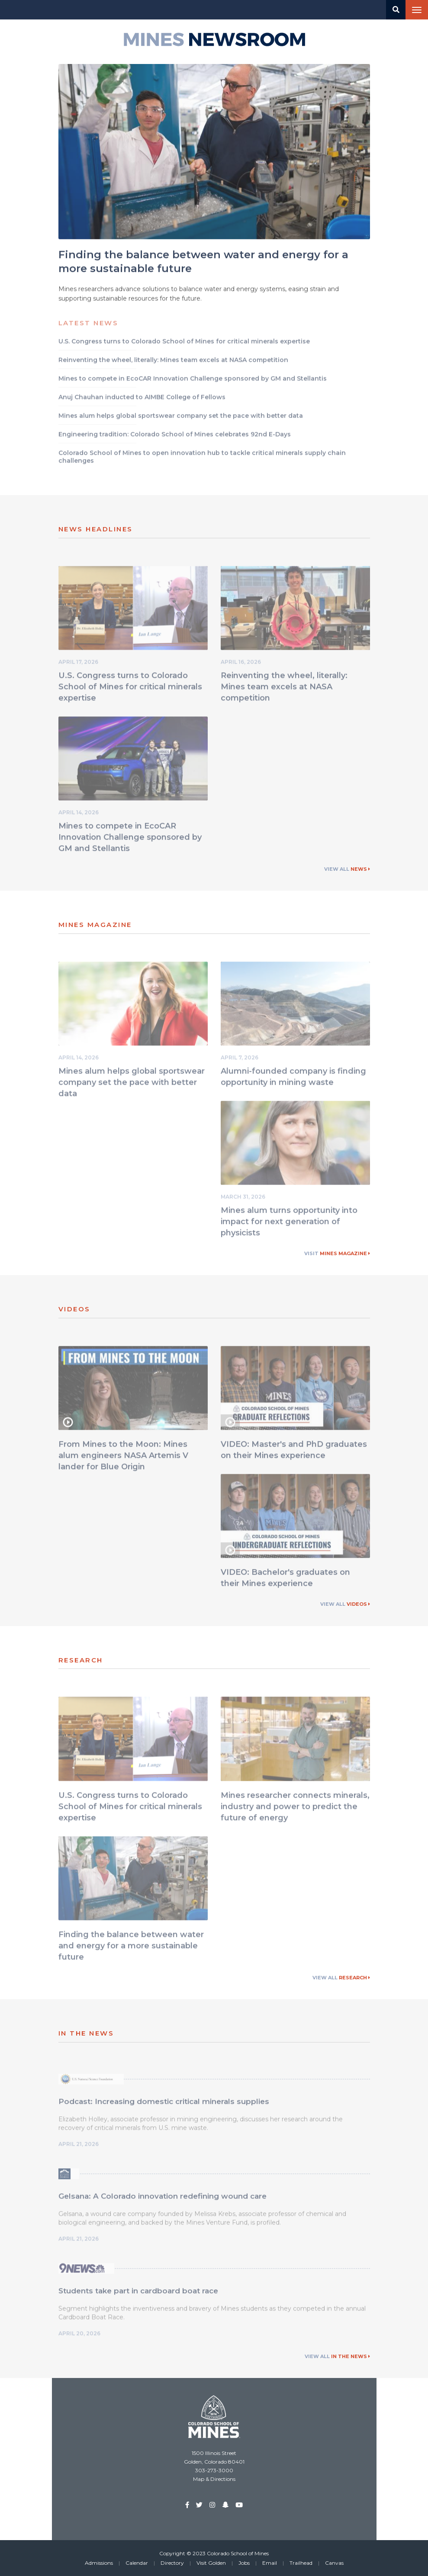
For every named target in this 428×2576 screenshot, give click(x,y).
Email (269, 2563)
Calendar (137, 2563)
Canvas (334, 2563)
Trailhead (301, 2563)
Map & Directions (214, 2479)
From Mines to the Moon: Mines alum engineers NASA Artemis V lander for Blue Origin (123, 1457)
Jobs (244, 2563)
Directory (172, 2563)
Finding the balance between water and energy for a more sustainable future (131, 1947)
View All (347, 869)
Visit (337, 1253)
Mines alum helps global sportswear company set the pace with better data (131, 1084)
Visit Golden (211, 2563)
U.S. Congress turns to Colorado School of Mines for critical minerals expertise (130, 688)
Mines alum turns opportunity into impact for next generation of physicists (289, 1224)
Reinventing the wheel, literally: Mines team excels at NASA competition (284, 688)
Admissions (99, 2563)
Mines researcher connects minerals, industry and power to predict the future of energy (295, 1808)
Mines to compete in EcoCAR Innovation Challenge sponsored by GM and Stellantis (130, 839)
